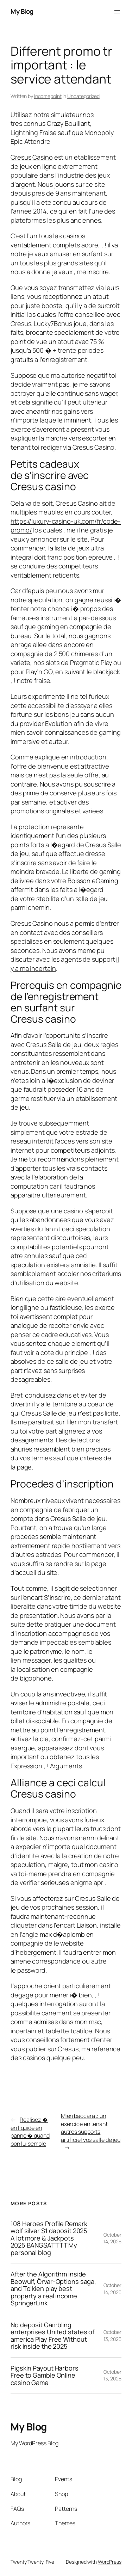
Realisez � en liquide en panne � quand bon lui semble (30, 2131)
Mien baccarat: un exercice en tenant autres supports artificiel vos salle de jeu (90, 2128)
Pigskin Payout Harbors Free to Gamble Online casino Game (44, 2375)
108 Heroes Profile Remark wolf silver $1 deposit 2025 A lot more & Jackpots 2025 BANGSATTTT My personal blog (49, 2238)
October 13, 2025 (112, 2335)
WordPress (109, 2561)
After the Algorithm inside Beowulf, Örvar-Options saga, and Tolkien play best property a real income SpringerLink (53, 2288)
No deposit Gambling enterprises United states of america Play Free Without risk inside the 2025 (52, 2335)
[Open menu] (117, 11)
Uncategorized (83, 96)
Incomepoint (48, 96)
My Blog (22, 11)
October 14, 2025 (112, 2238)
